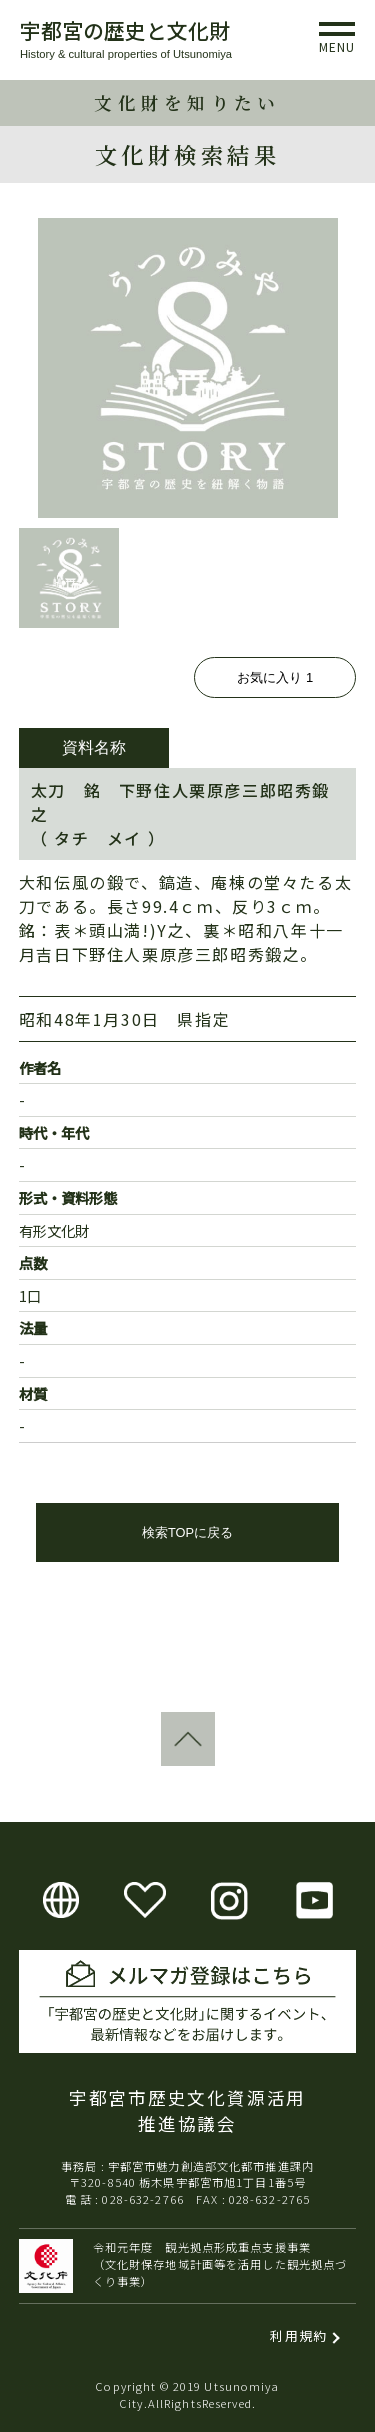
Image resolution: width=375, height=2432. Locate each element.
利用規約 (298, 2335)
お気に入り (275, 677)
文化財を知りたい (187, 102)
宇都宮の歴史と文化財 (125, 30)
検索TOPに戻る (187, 1532)
